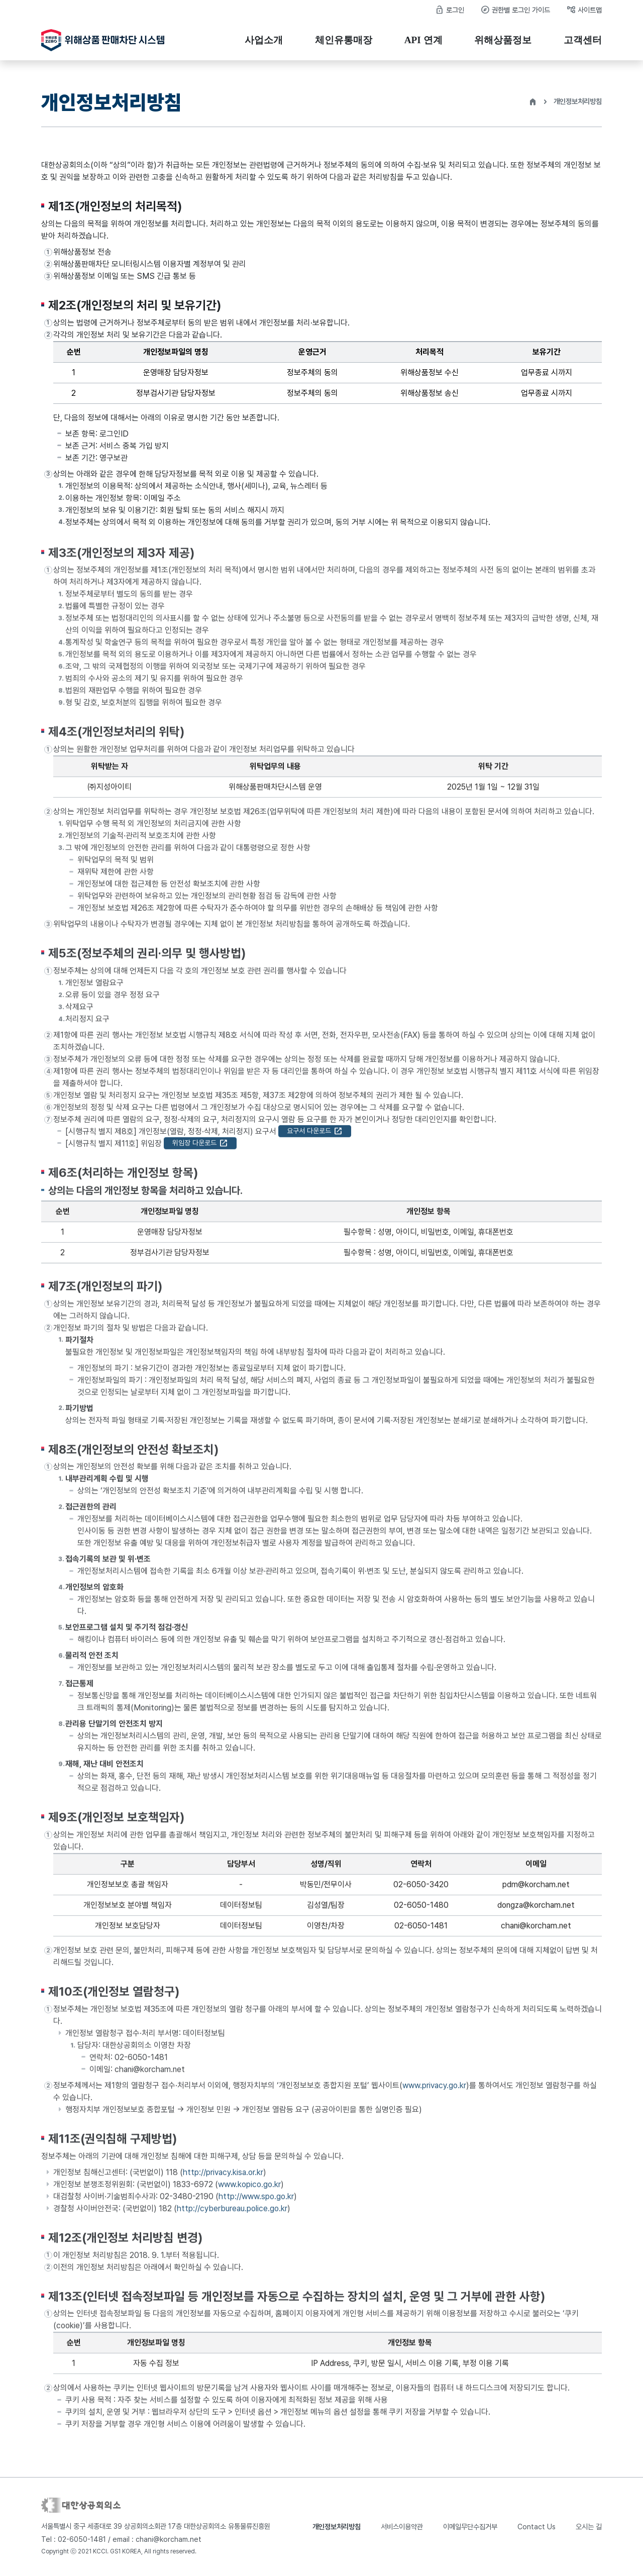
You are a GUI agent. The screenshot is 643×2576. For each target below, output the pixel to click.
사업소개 (264, 40)
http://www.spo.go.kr (256, 2200)
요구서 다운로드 (315, 1135)
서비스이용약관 (402, 2526)
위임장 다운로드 (200, 1147)
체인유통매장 (343, 40)
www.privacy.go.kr (434, 2089)
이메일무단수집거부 (470, 2526)
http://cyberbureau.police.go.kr (232, 2212)
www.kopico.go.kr (249, 2188)
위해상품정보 (502, 40)
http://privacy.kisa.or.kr (223, 2176)
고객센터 (583, 40)
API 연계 (423, 40)
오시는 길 (589, 2526)
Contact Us (536, 2526)
